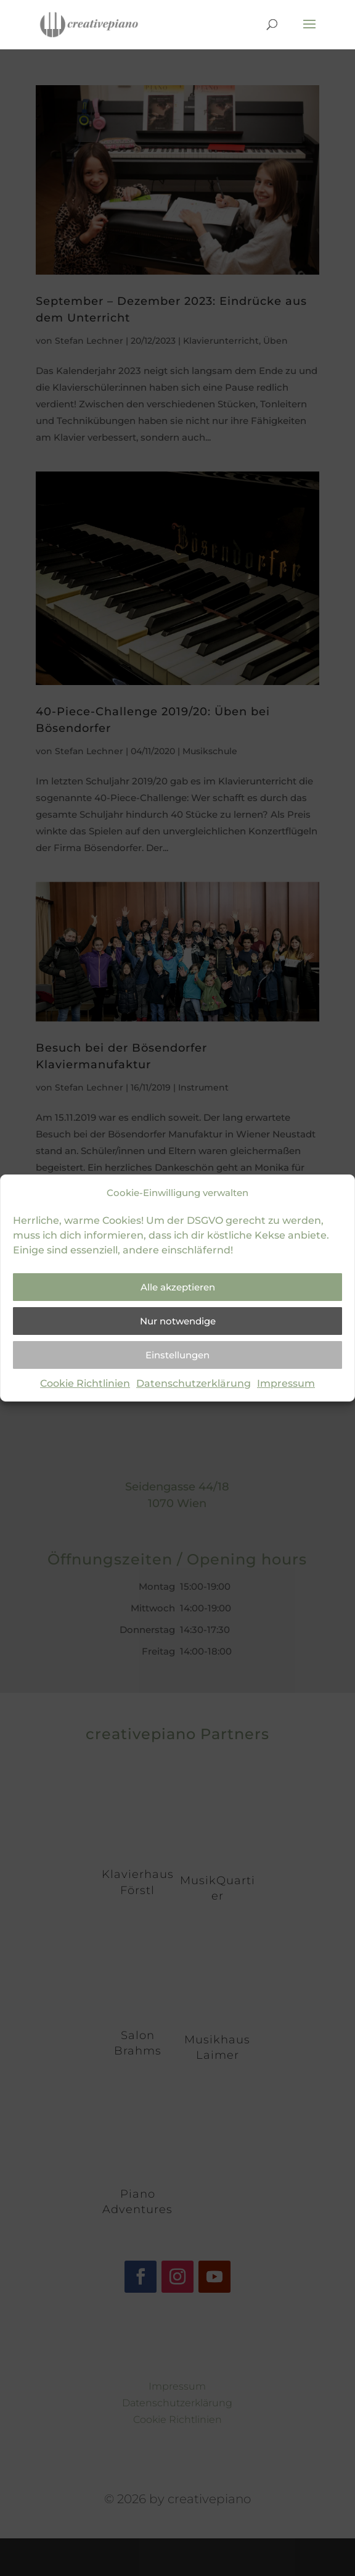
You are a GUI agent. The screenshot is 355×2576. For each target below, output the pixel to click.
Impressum (286, 1383)
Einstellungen (177, 1355)
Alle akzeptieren (178, 1287)
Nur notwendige (178, 1321)
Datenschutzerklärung (193, 1383)
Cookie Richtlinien (85, 1383)
